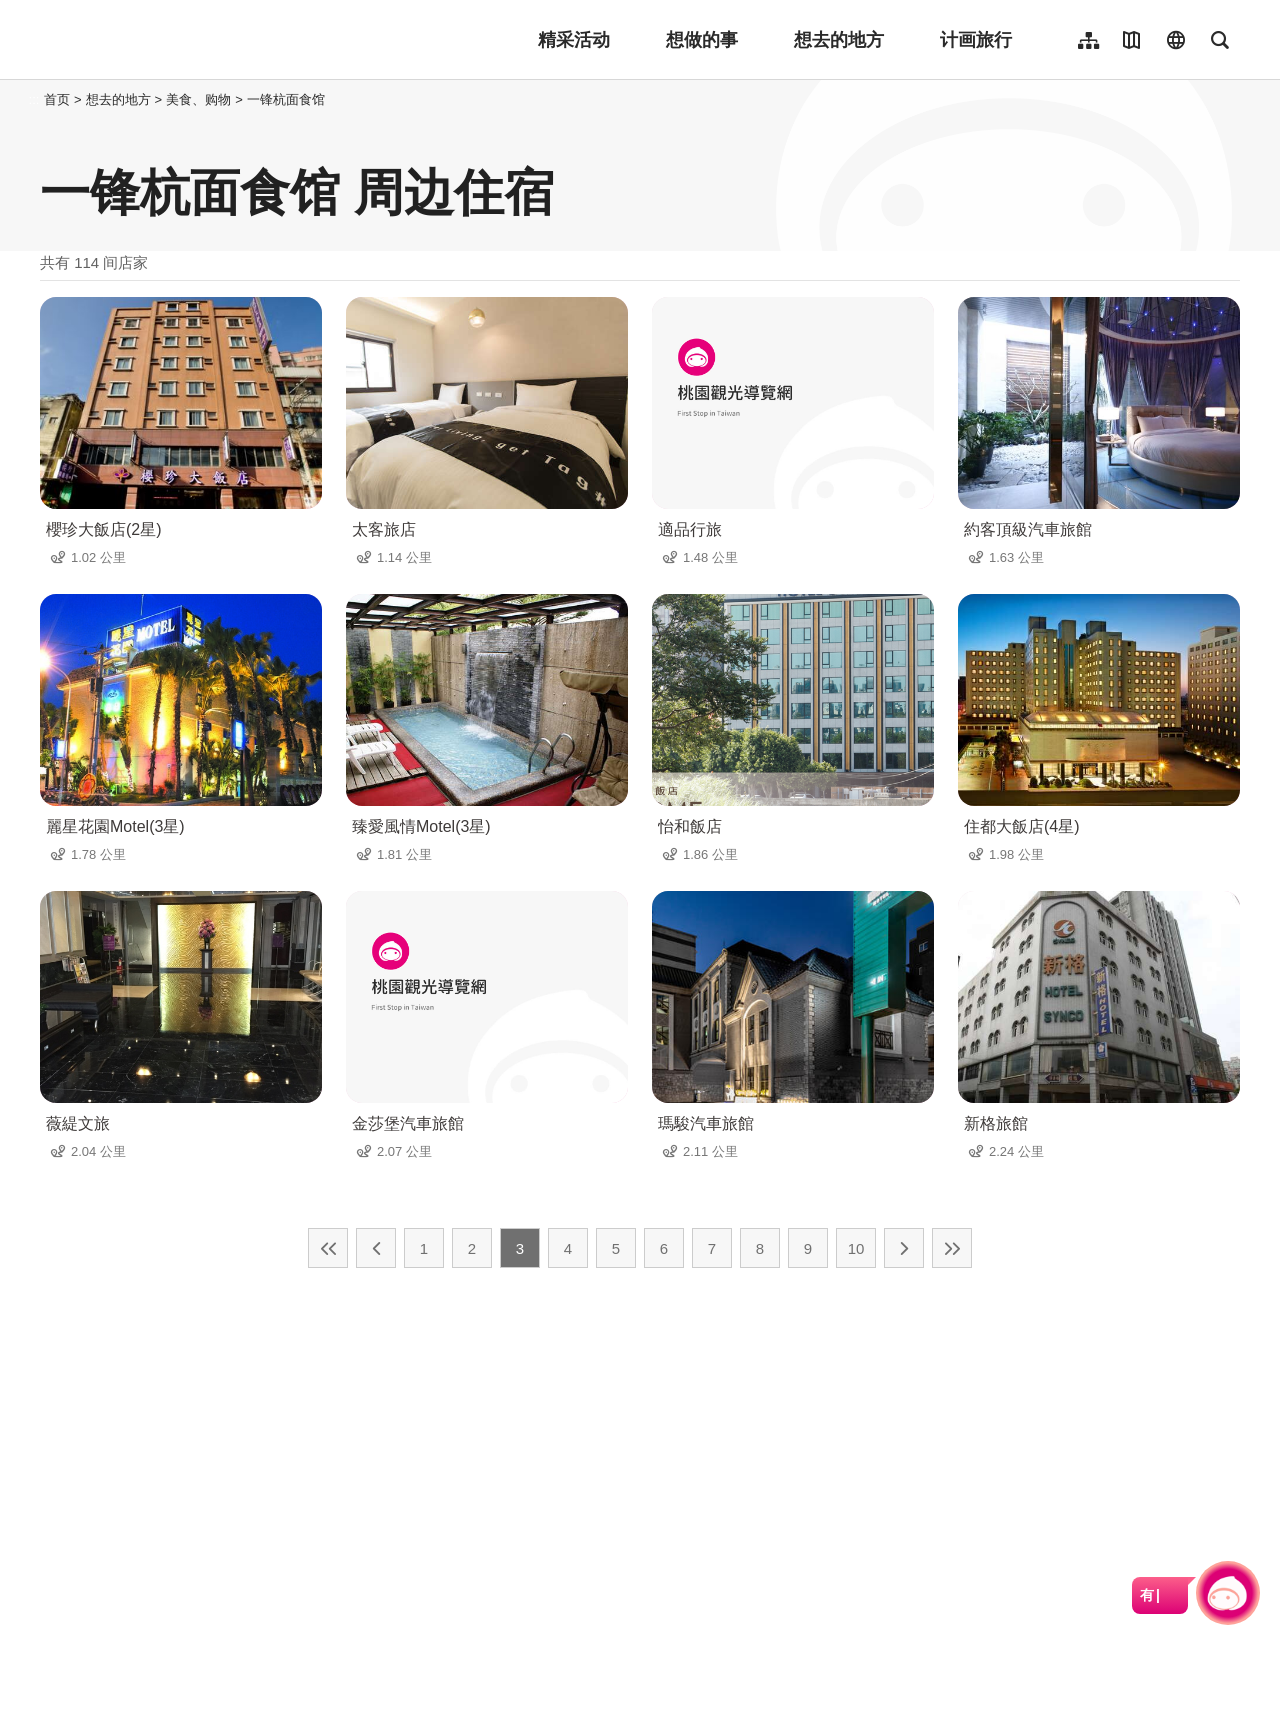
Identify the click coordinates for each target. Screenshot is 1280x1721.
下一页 (904, 1248)
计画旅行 (976, 40)
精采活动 (574, 40)
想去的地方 (839, 40)
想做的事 (702, 40)
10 (856, 1248)
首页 (57, 99)
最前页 (328, 1248)
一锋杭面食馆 (286, 99)
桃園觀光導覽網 (171, 40)
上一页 (376, 1248)
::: (34, 99)
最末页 (952, 1248)
